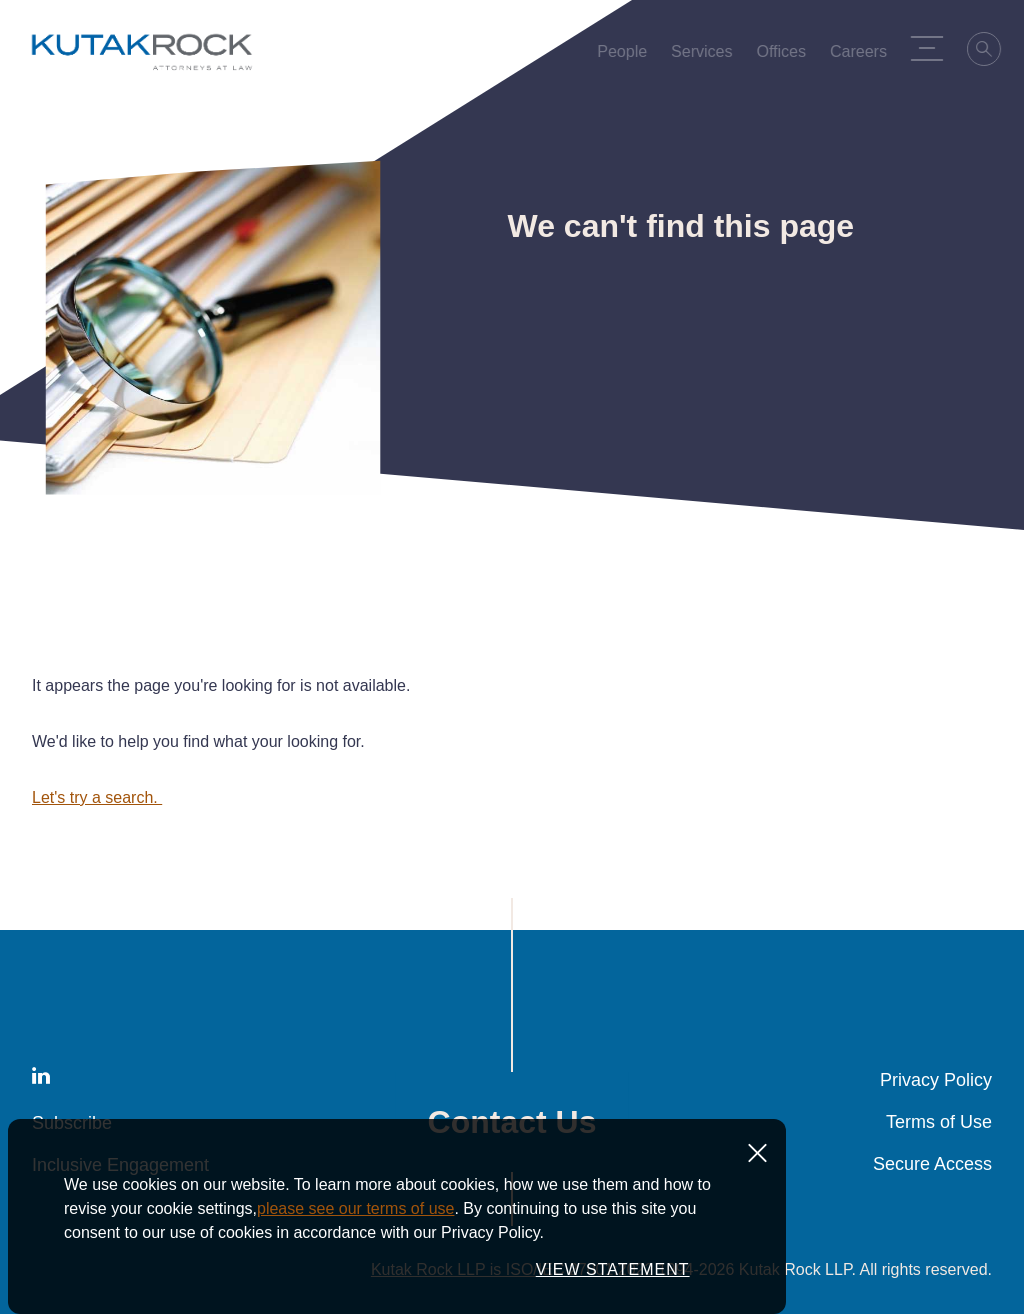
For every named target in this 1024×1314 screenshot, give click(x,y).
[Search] (988, 52)
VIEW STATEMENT (613, 1269)
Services (705, 56)
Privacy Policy (936, 1080)
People (626, 56)
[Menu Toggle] (930, 48)
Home (48, 125)
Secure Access (932, 1164)
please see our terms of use (355, 1208)
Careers (861, 56)
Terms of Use (939, 1122)
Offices (785, 56)
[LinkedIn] (41, 1079)
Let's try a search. (97, 797)
